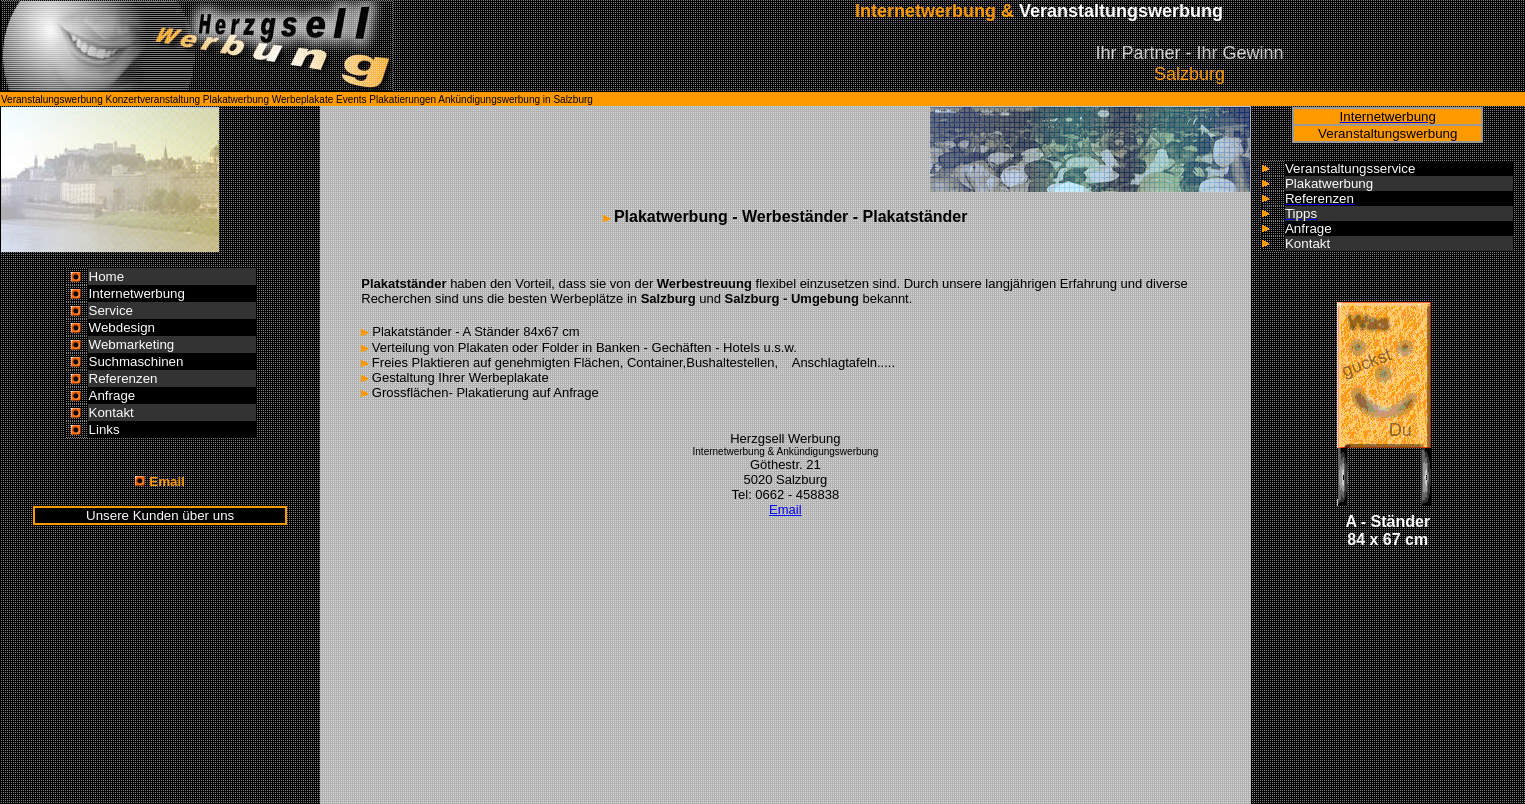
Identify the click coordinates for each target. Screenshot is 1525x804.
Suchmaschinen (136, 361)
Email (785, 509)
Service (111, 310)
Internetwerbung (137, 293)
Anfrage (112, 395)
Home (107, 276)
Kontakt (111, 412)
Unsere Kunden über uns (160, 515)
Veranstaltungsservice (1350, 168)
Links (104, 429)
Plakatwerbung (1329, 183)
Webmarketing (132, 344)
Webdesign (122, 327)
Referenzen (123, 378)
